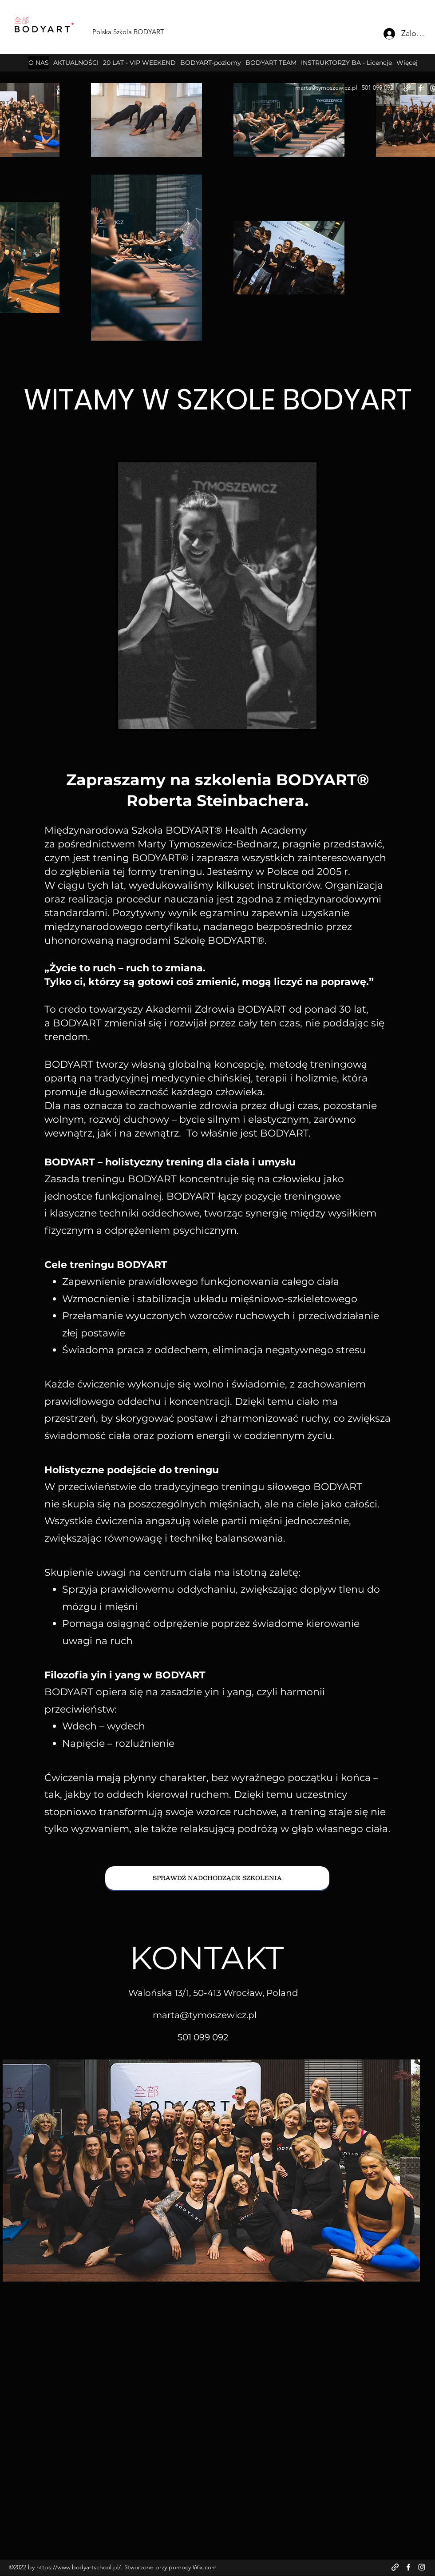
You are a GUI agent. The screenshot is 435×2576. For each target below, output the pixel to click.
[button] (210, 62)
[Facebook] (420, 87)
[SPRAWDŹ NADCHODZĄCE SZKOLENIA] (217, 1878)
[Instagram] (421, 2567)
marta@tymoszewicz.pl (326, 87)
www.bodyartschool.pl (88, 2567)
